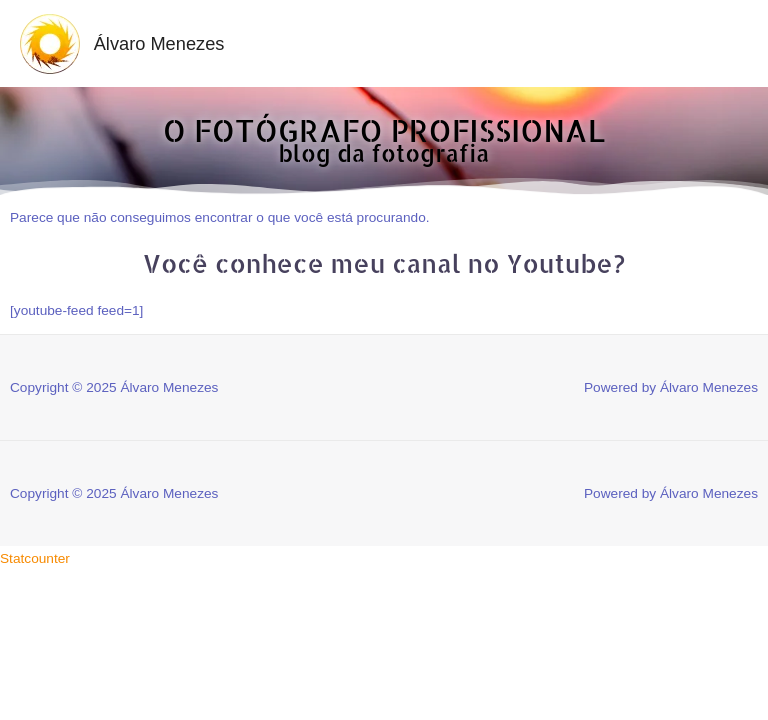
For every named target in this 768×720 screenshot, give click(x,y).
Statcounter (35, 558)
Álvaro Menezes (159, 43)
